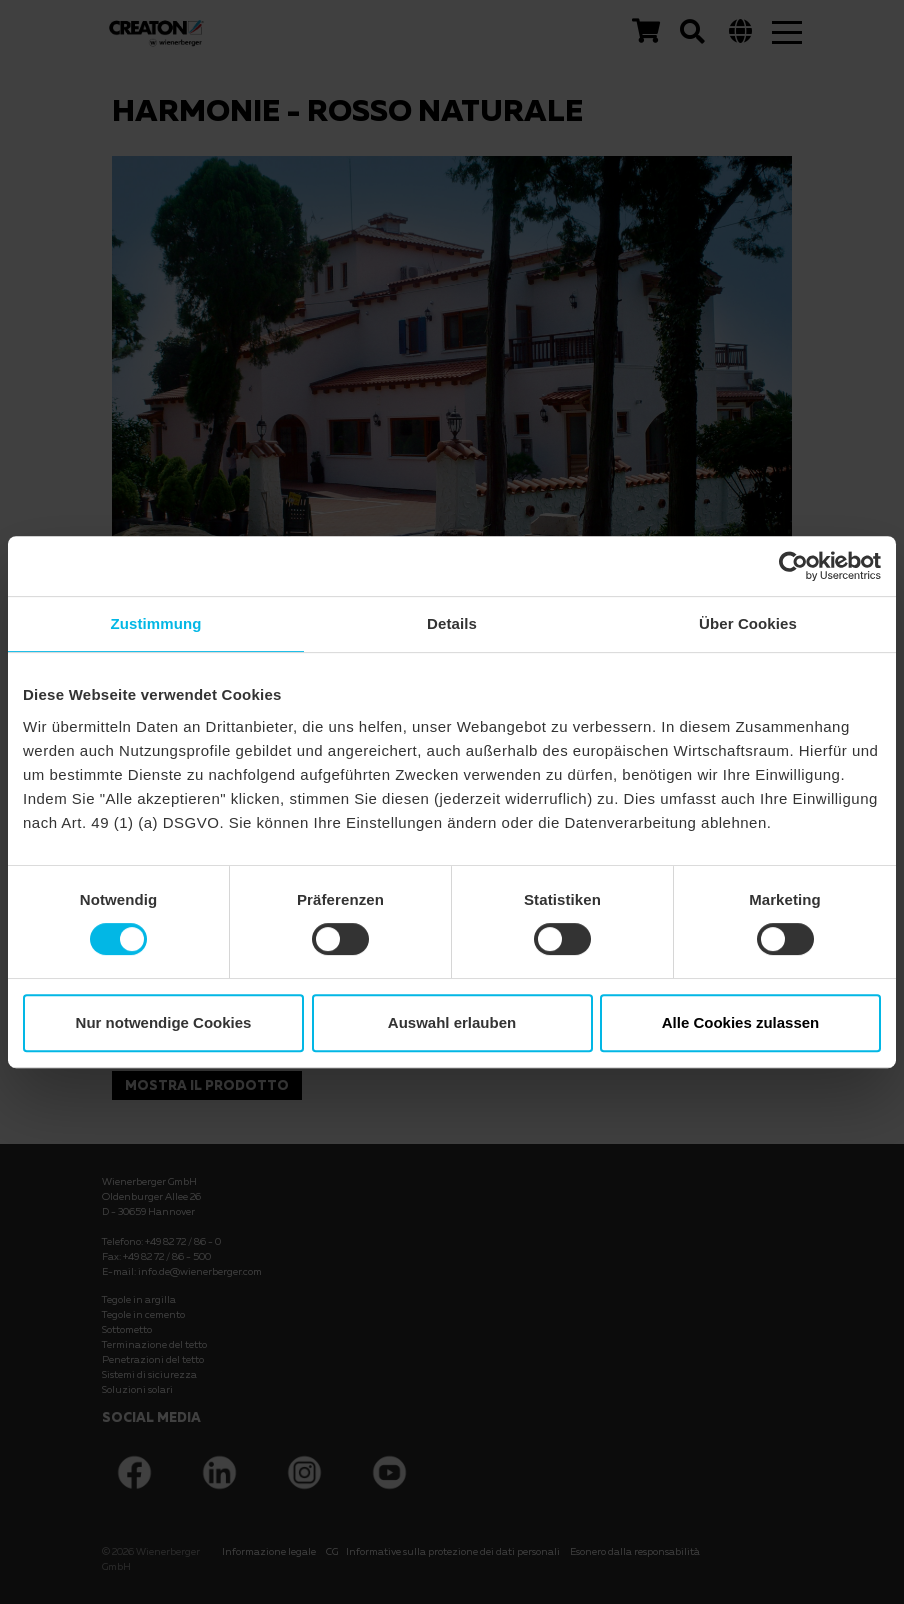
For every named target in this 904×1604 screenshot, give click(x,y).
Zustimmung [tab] (156, 623)
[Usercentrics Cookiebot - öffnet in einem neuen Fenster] (793, 566)
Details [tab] (452, 623)
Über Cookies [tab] (748, 623)
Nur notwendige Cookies (164, 1022)
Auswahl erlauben (452, 1022)
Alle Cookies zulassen (741, 1022)
